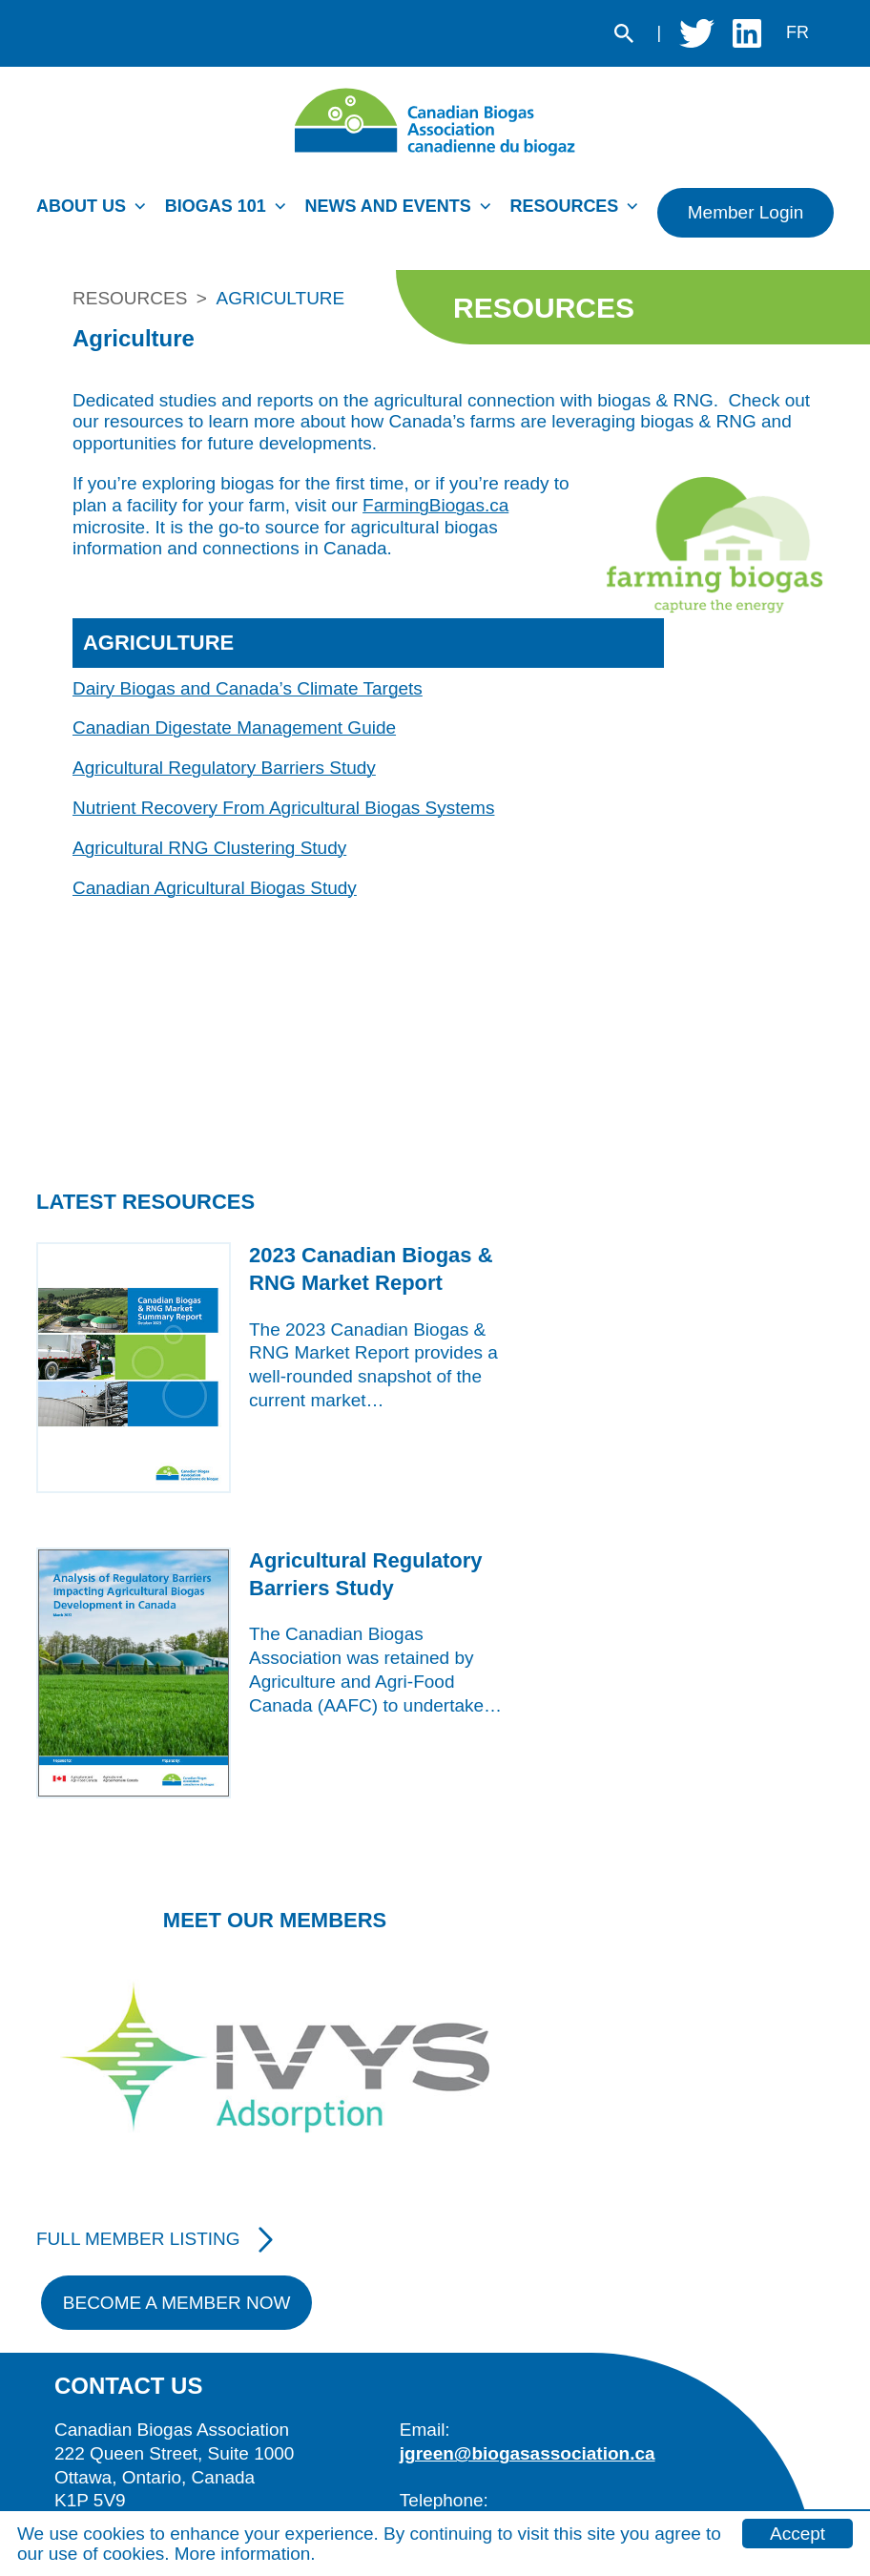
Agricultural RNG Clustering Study (209, 848)
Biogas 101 (215, 206)
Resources (563, 206)
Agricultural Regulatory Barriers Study (224, 768)
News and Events (387, 206)
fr (797, 32)
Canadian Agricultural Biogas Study (214, 888)
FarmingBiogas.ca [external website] (435, 505)
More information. (245, 2554)
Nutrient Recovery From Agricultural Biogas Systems (283, 808)
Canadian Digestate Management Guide (234, 727)
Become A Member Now (177, 2303)
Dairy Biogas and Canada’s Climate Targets (247, 688)
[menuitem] (95, 212)
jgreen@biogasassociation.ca (527, 2453)
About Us (81, 206)
